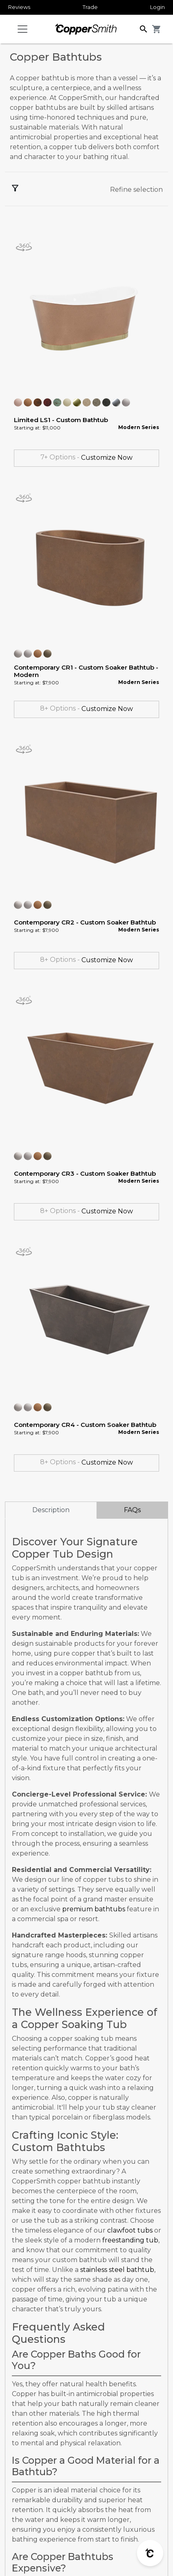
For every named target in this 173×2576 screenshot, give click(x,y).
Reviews (19, 7)
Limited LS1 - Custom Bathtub (61, 420)
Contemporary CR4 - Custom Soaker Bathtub (85, 1425)
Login (157, 7)
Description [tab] (51, 1510)
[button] (143, 28)
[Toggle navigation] (22, 29)
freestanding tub (130, 2240)
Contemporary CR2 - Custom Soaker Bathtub (85, 922)
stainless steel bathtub (117, 2270)
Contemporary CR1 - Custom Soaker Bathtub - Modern (86, 671)
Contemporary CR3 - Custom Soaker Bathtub (85, 1173)
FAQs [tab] (132, 1510)
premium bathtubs (93, 1909)
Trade (90, 7)
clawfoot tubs (130, 2230)
